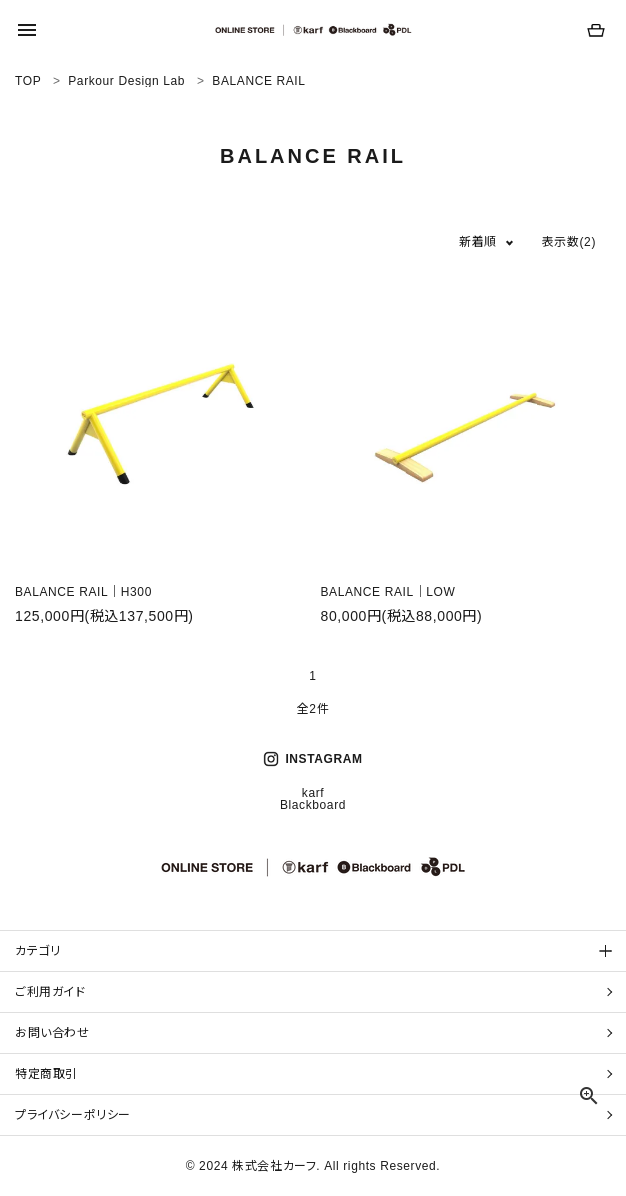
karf (313, 793)
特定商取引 (46, 1074)
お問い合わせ (52, 1033)
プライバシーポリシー (73, 1115)
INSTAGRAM (312, 759)
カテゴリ (37, 951)
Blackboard (313, 805)
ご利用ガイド (50, 992)
